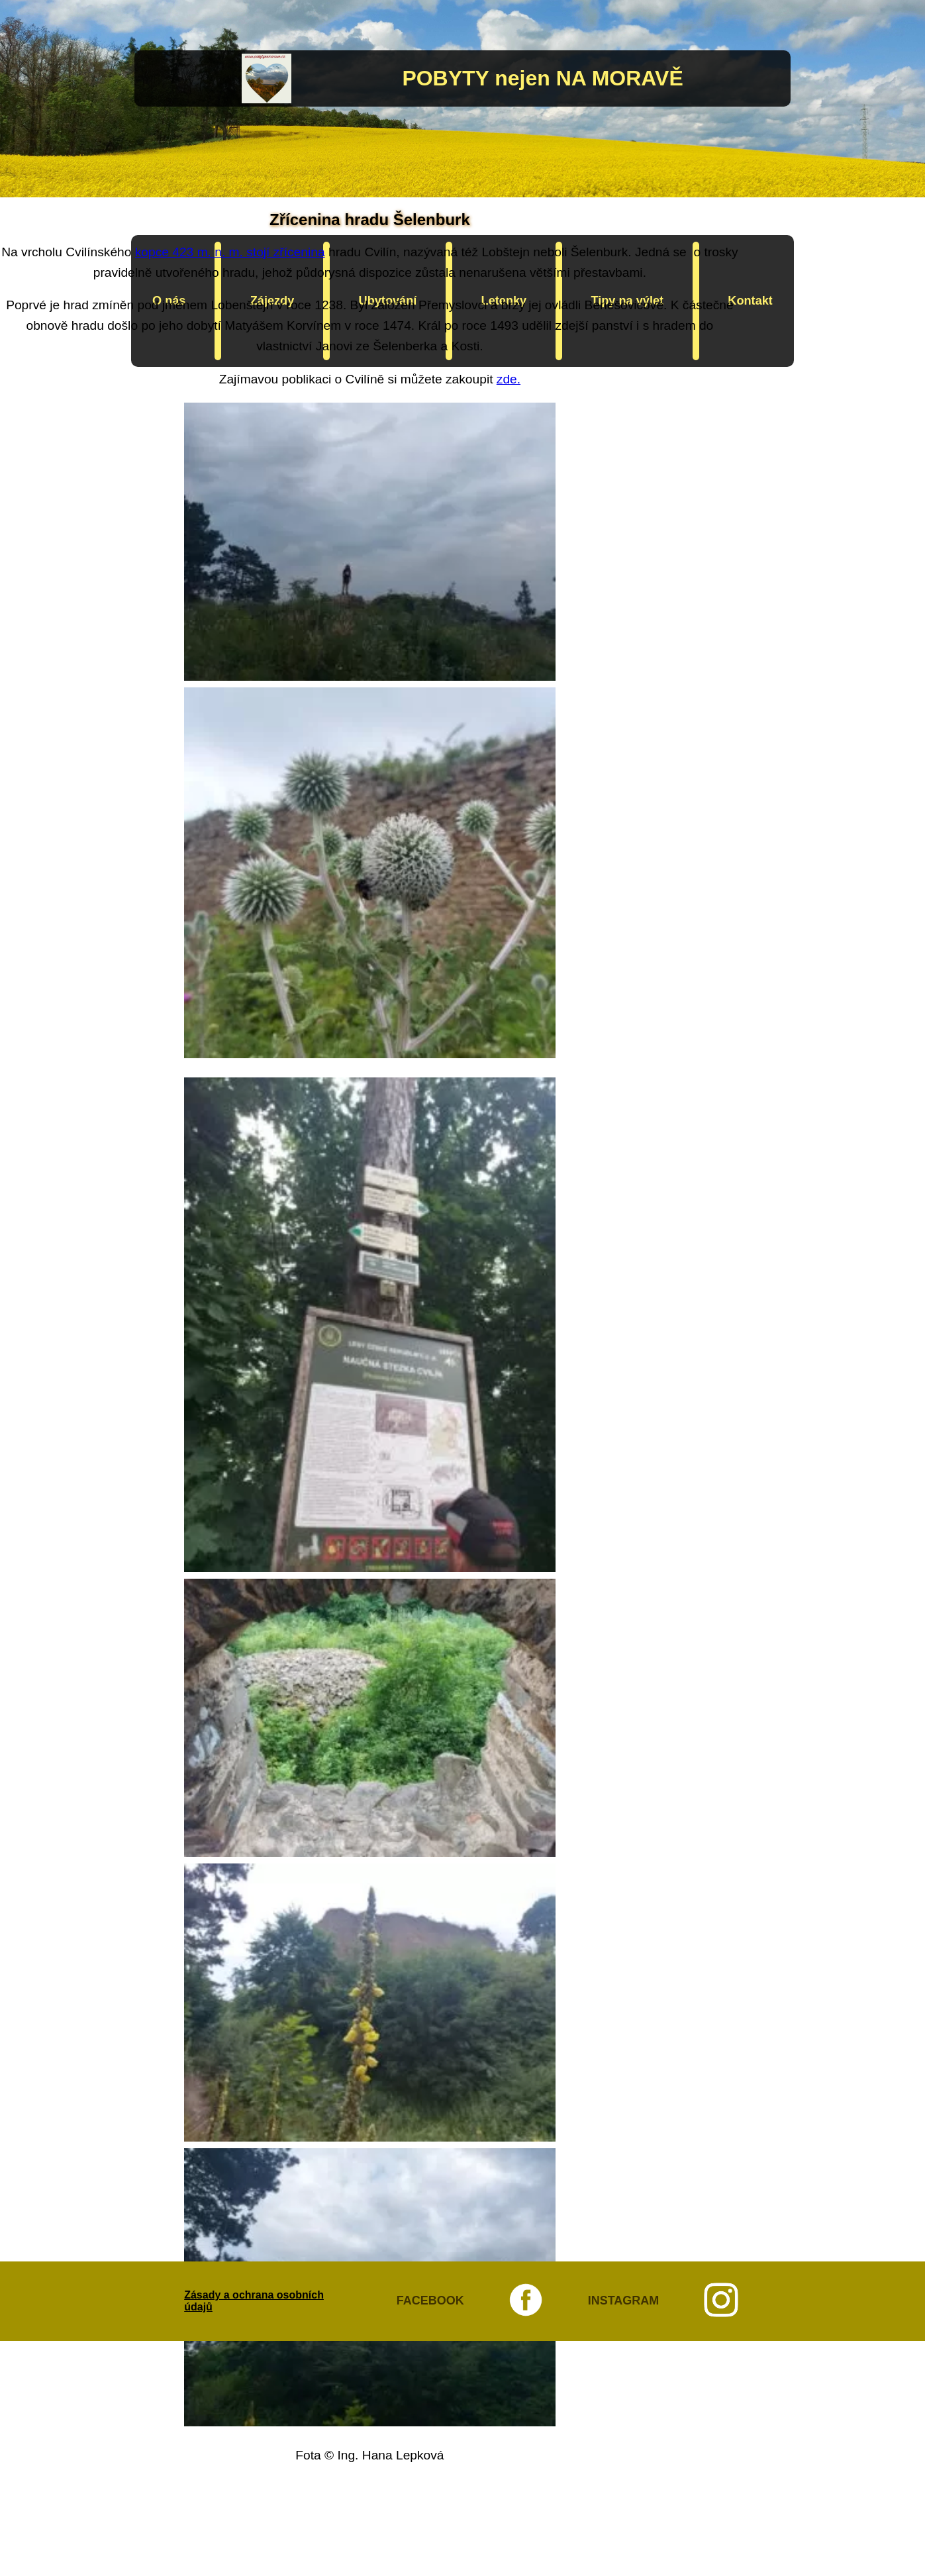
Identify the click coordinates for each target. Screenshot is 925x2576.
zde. (508, 379)
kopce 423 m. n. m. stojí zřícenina (230, 252)
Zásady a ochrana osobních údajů (254, 2300)
